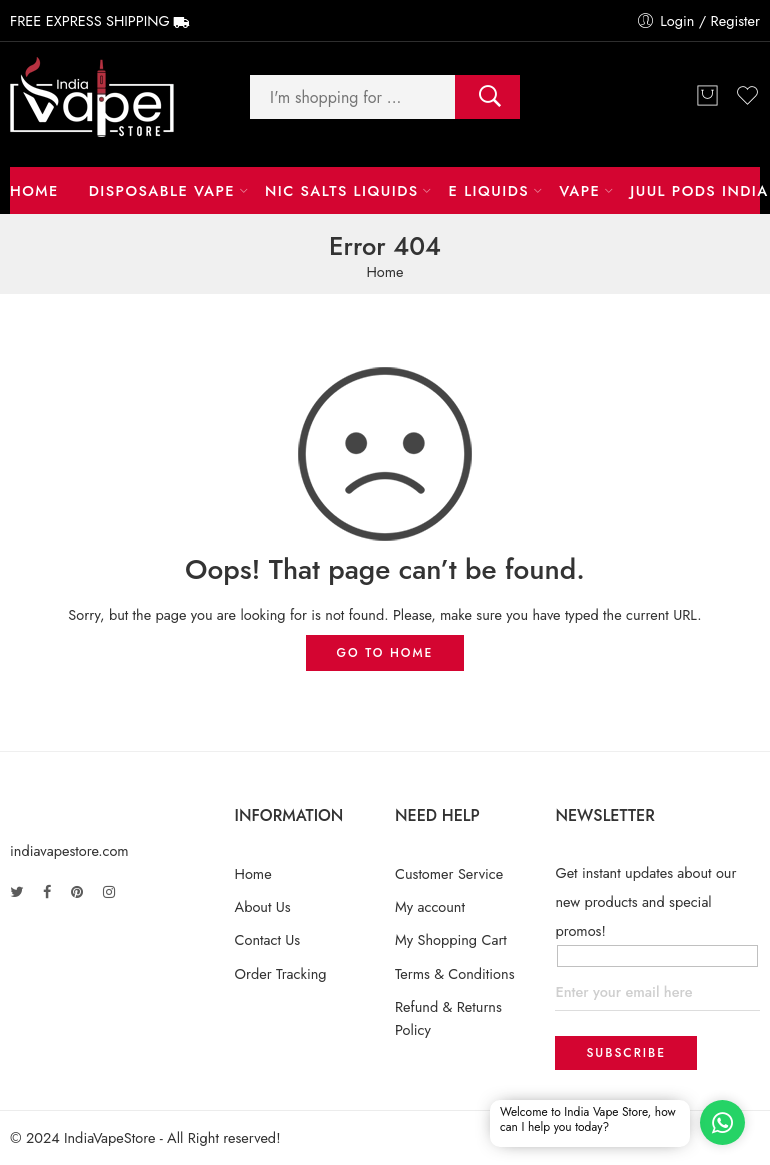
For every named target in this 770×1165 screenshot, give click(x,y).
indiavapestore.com (69, 850)
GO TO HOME (385, 653)
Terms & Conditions (455, 973)
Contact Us (268, 939)
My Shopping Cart (451, 939)
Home (34, 190)
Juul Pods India (699, 190)
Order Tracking (281, 973)
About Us (263, 906)
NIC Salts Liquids (342, 190)
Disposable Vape (162, 190)
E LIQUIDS (489, 190)
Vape (579, 190)
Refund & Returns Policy (448, 1018)
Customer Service (449, 873)
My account (430, 906)
